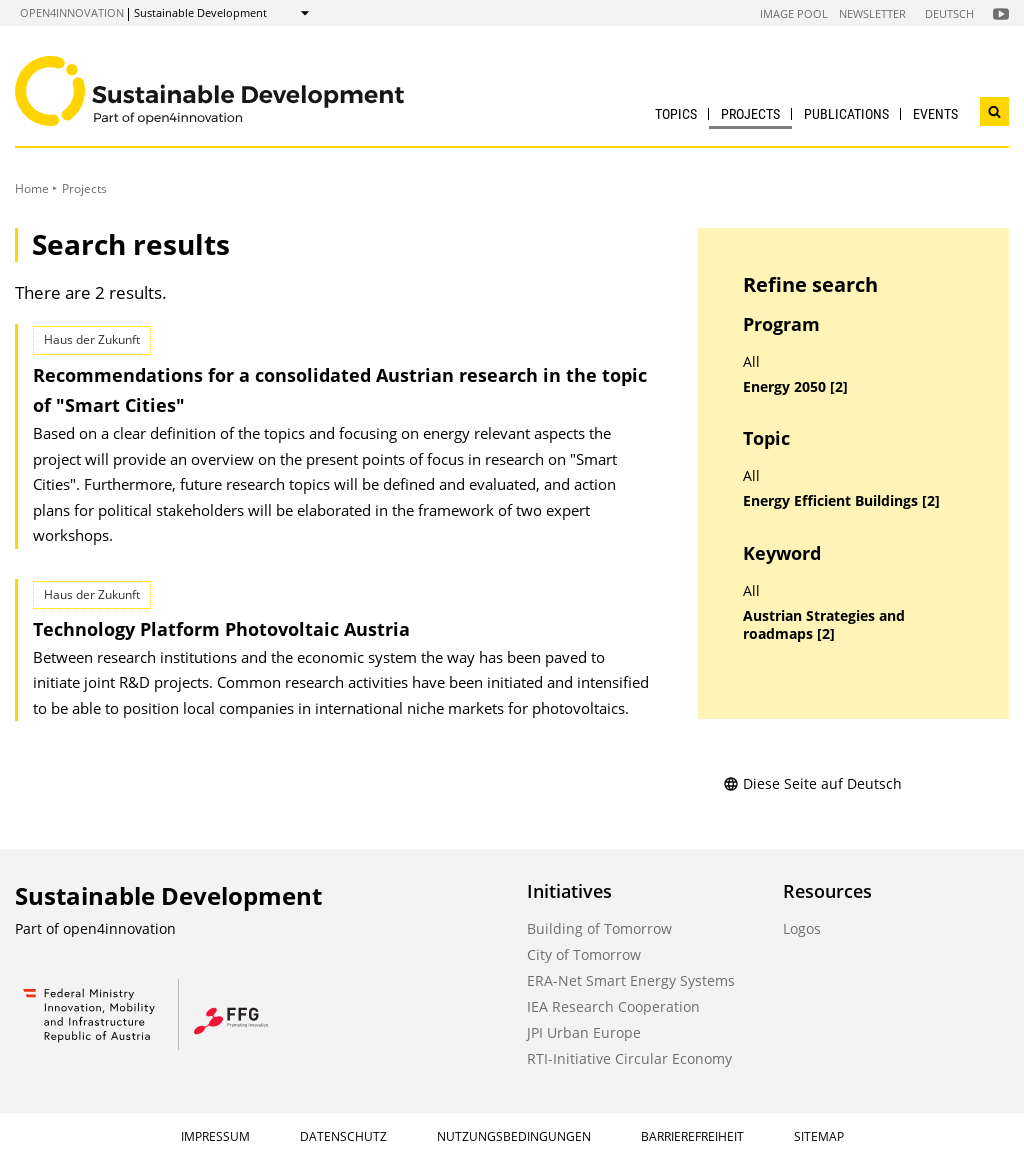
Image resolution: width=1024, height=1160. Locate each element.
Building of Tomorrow (599, 928)
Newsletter (872, 13)
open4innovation (72, 12)
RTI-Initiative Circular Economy (629, 1058)
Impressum (215, 1136)
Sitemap (819, 1136)
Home (32, 188)
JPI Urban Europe (584, 1032)
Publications (846, 114)
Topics (676, 114)
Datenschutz (343, 1136)
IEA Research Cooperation (613, 1006)
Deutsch (949, 13)
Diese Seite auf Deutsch (812, 783)
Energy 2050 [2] (795, 387)
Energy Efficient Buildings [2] (841, 501)
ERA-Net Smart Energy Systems (631, 980)
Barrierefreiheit (692, 1136)
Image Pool (794, 13)
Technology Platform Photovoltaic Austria (221, 629)
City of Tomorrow (584, 954)
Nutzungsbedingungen (514, 1136)
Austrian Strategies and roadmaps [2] (824, 625)
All (751, 362)
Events (935, 114)
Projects (750, 114)
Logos (802, 928)
